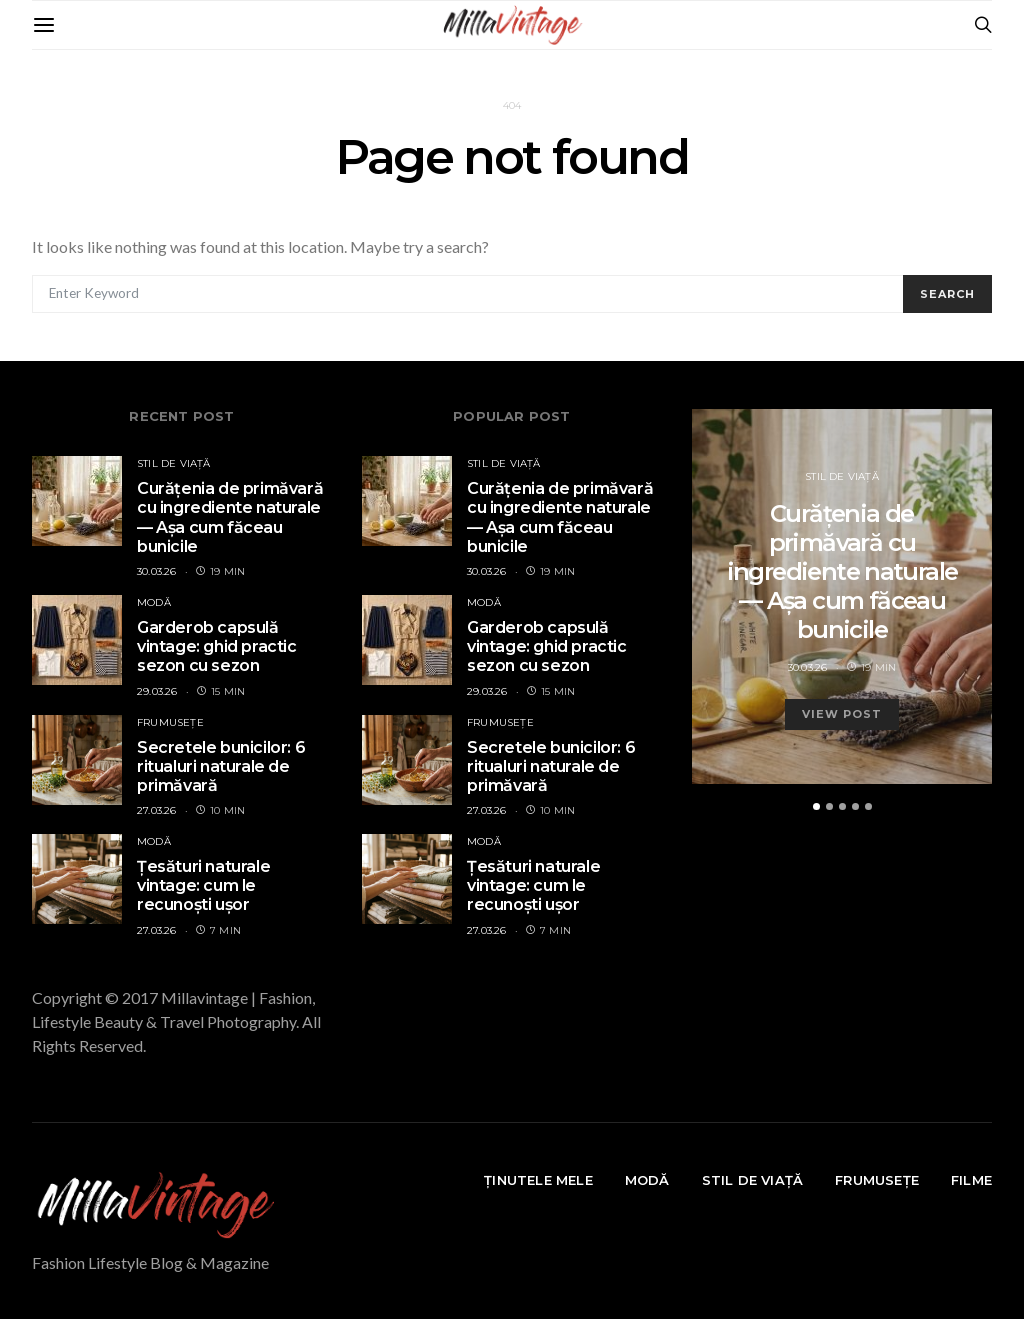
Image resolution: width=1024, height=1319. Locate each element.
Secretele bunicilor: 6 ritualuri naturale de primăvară (221, 766)
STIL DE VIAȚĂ (174, 463)
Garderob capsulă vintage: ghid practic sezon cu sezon (217, 646)
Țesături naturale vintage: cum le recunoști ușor (203, 885)
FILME (971, 1180)
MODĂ (154, 602)
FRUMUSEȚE (170, 722)
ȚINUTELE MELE (538, 1180)
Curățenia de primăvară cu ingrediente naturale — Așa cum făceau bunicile (230, 517)
